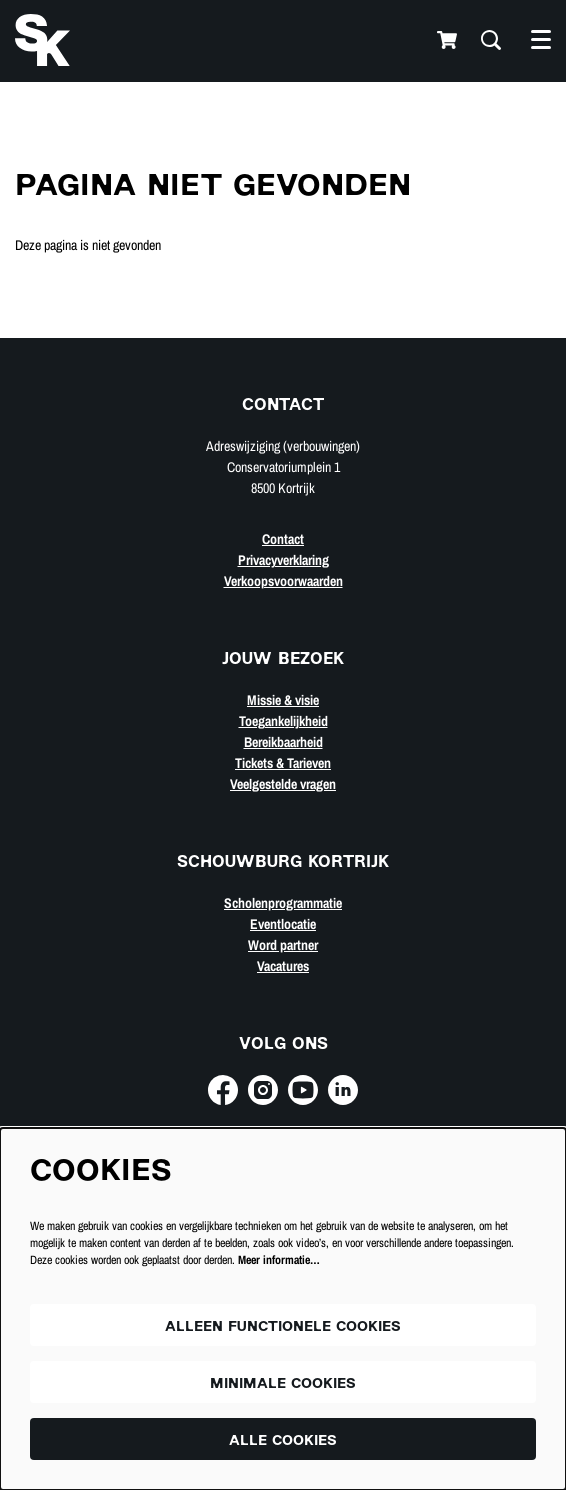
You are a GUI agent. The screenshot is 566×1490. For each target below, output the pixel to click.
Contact (283, 539)
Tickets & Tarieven (283, 763)
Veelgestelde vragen (283, 784)
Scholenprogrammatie (283, 903)
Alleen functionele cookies (283, 1327)
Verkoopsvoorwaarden (283, 581)
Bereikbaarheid (283, 742)
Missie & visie (283, 700)
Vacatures (283, 966)
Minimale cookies (283, 1384)
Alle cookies (283, 1441)
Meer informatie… (279, 1260)
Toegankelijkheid (283, 721)
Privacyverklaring (283, 560)
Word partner (283, 945)
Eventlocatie (283, 924)
